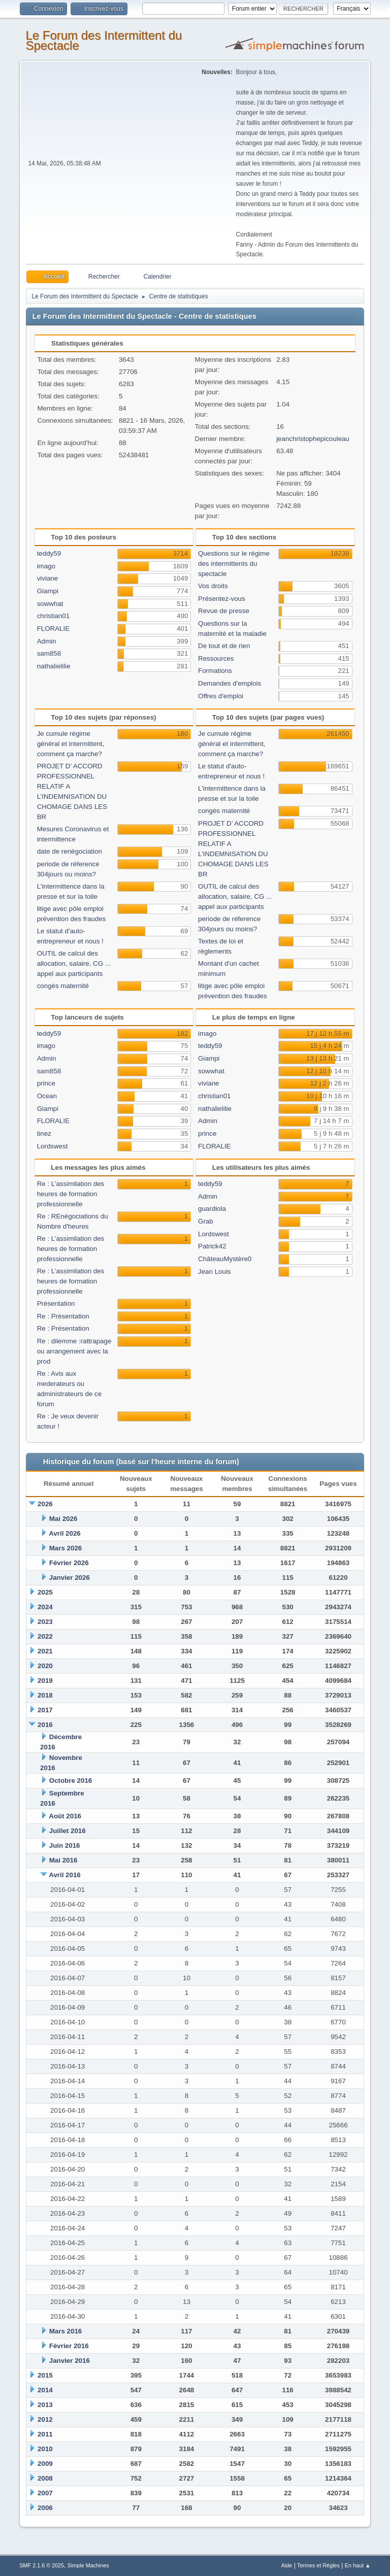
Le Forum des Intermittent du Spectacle (103, 40)
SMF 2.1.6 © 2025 (41, 2565)
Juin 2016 (64, 1845)
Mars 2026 (65, 1548)
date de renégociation (69, 851)
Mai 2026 (63, 1518)
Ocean (47, 1096)
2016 (45, 1724)
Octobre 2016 (70, 1780)
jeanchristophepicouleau (312, 439)
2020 (45, 1666)
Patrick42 (212, 1246)
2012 (45, 2419)
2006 (45, 2508)
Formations (215, 670)
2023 (45, 1621)
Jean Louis (214, 1271)
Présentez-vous (221, 598)
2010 (45, 2449)
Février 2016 (69, 2346)
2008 (45, 2478)
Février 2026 (69, 1563)
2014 (45, 2390)
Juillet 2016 (67, 1831)
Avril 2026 (65, 1533)
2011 (45, 2434)
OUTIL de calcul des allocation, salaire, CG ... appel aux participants (74, 963)
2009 (45, 2463)
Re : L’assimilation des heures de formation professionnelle (71, 1194)
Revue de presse (223, 611)
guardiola (212, 1208)
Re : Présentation (63, 1316)
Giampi (47, 591)
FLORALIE (53, 628)
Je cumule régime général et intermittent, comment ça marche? (71, 744)
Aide (286, 2565)
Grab (205, 1221)
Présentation (56, 1303)
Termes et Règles (318, 2565)
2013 (45, 2405)
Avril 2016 (65, 1875)
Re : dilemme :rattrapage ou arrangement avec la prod (74, 1351)
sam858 (49, 653)
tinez (44, 1133)
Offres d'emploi (220, 696)
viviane (47, 578)
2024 (45, 1607)
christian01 (53, 616)
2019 (45, 1680)
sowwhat (50, 603)
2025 (45, 1592)
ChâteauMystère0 (224, 1259)
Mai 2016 (63, 1860)
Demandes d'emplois (229, 683)
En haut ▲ (358, 2565)
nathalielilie (54, 666)
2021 (45, 1651)
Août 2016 (65, 1816)
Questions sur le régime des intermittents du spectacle (234, 564)
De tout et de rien (224, 646)
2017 (45, 1710)
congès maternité (63, 986)
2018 (45, 1695)
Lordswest (52, 1146)
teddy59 (49, 553)
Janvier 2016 (69, 2360)
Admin (46, 641)
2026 (45, 1504)
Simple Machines (88, 2565)
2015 (45, 2375)
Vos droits (213, 586)
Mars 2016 (65, 2331)
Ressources (216, 658)
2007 (45, 2493)
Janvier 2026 (69, 1577)
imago (46, 566)
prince (46, 1083)
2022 (45, 1636)
